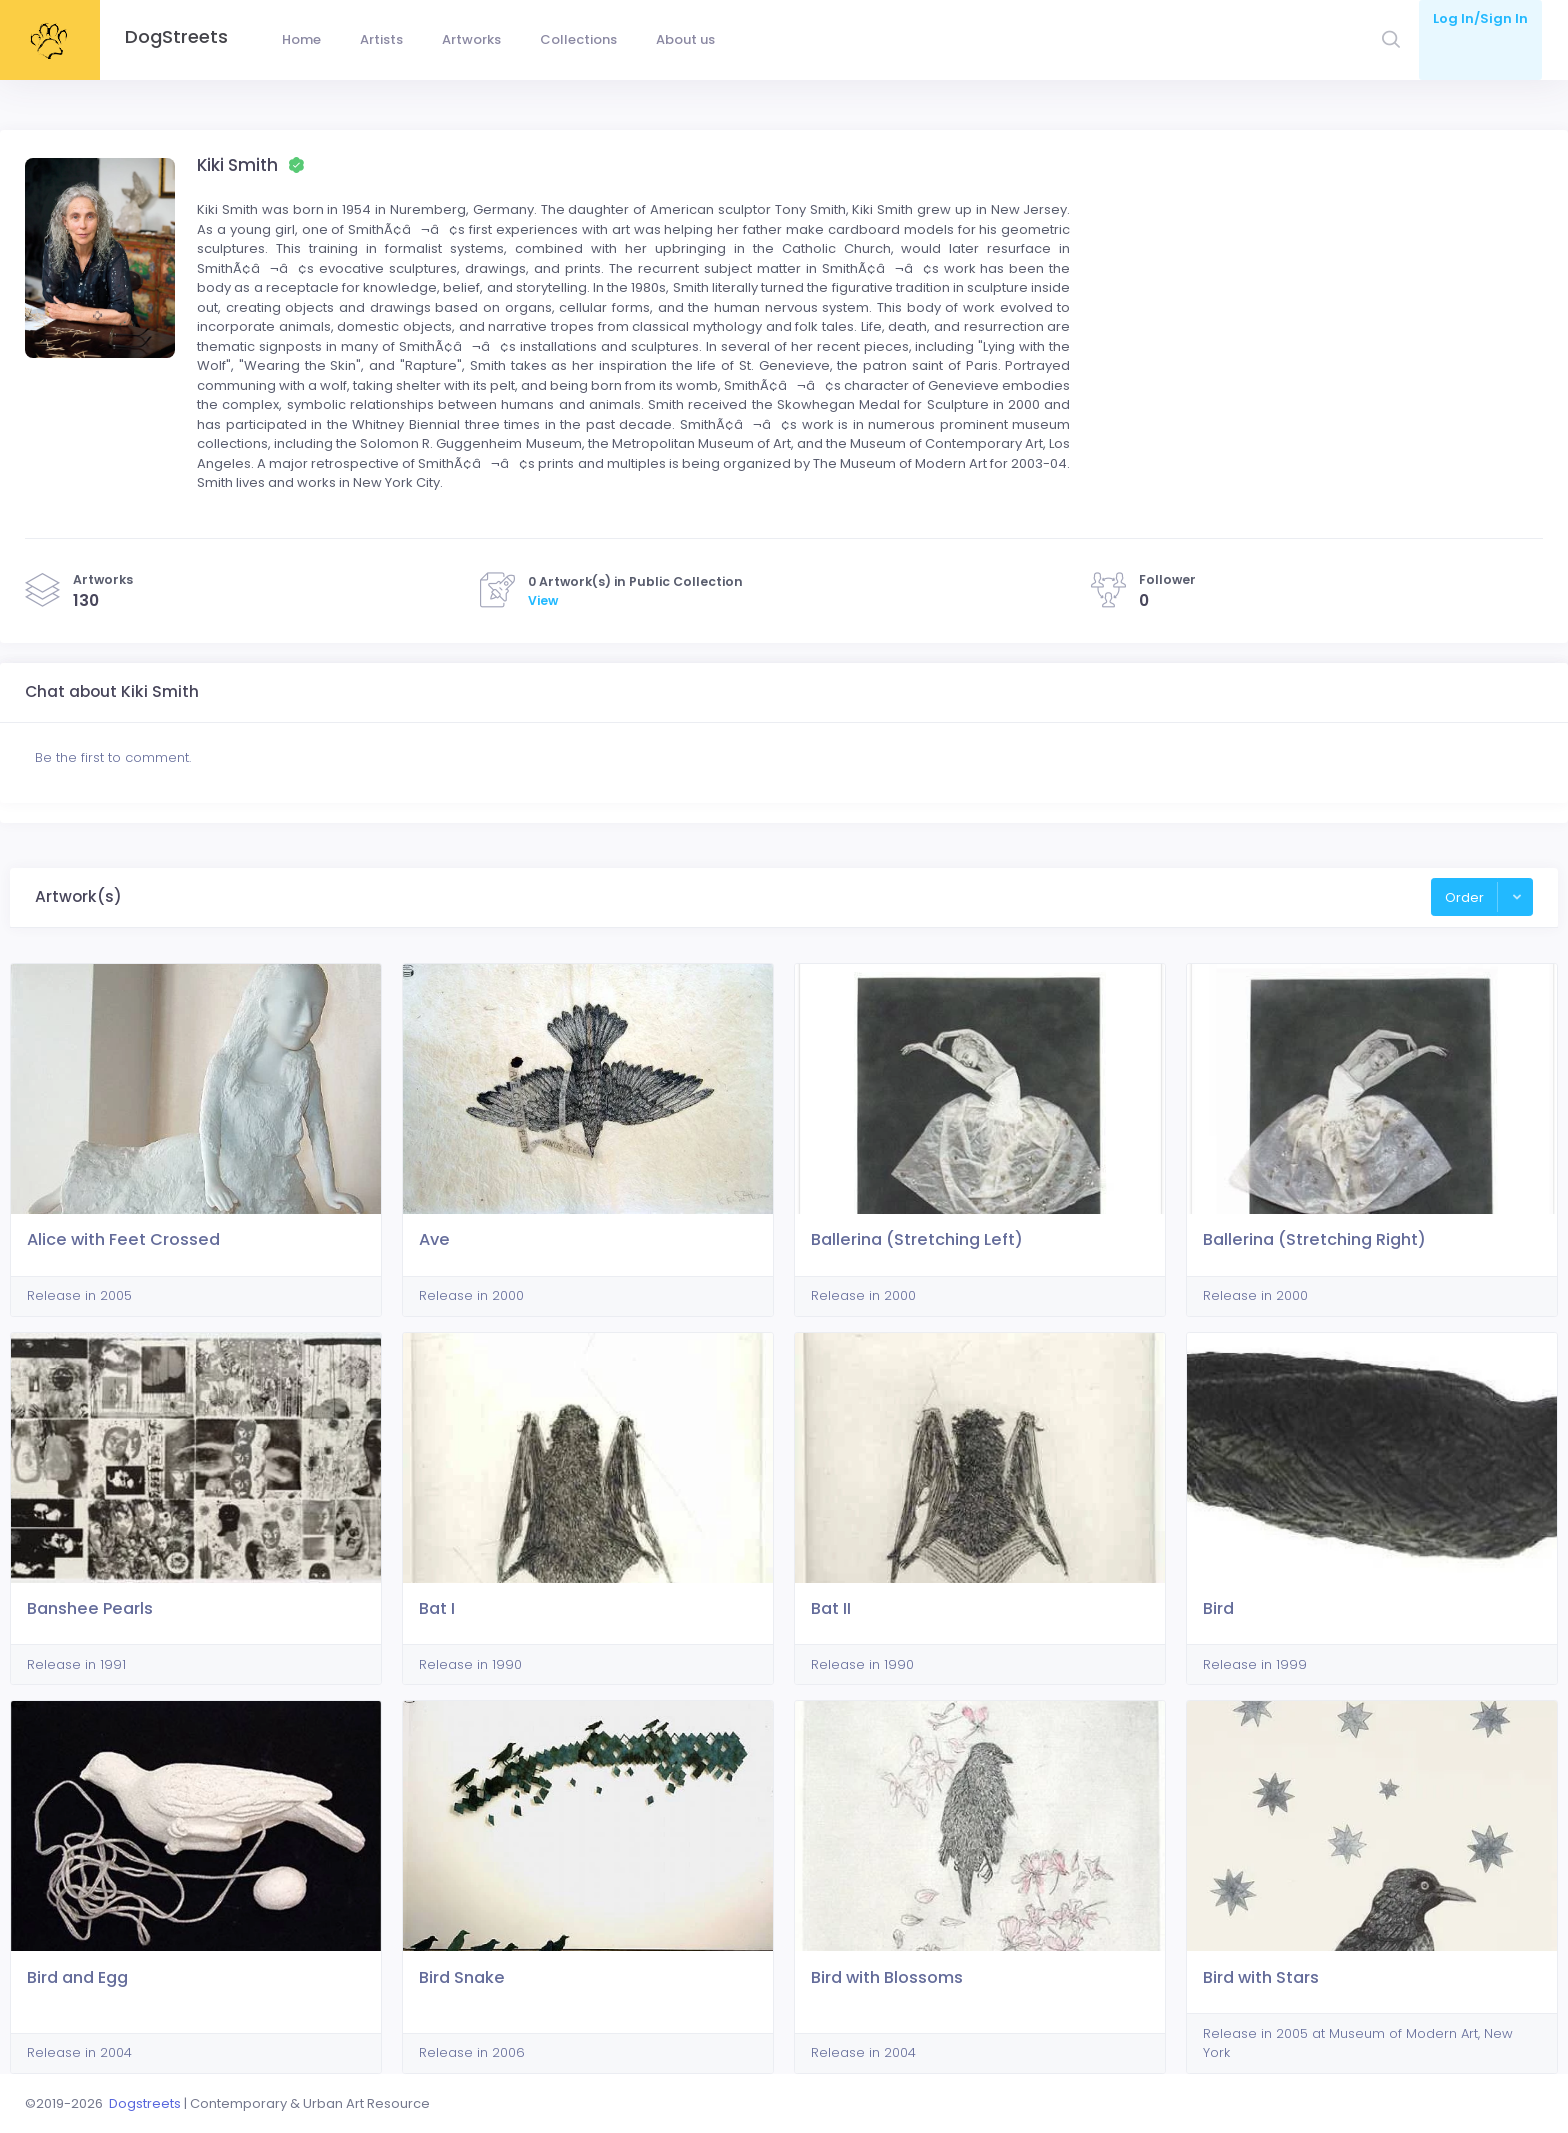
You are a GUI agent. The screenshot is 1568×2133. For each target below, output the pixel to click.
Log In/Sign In (1480, 18)
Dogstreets (145, 2103)
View (543, 600)
